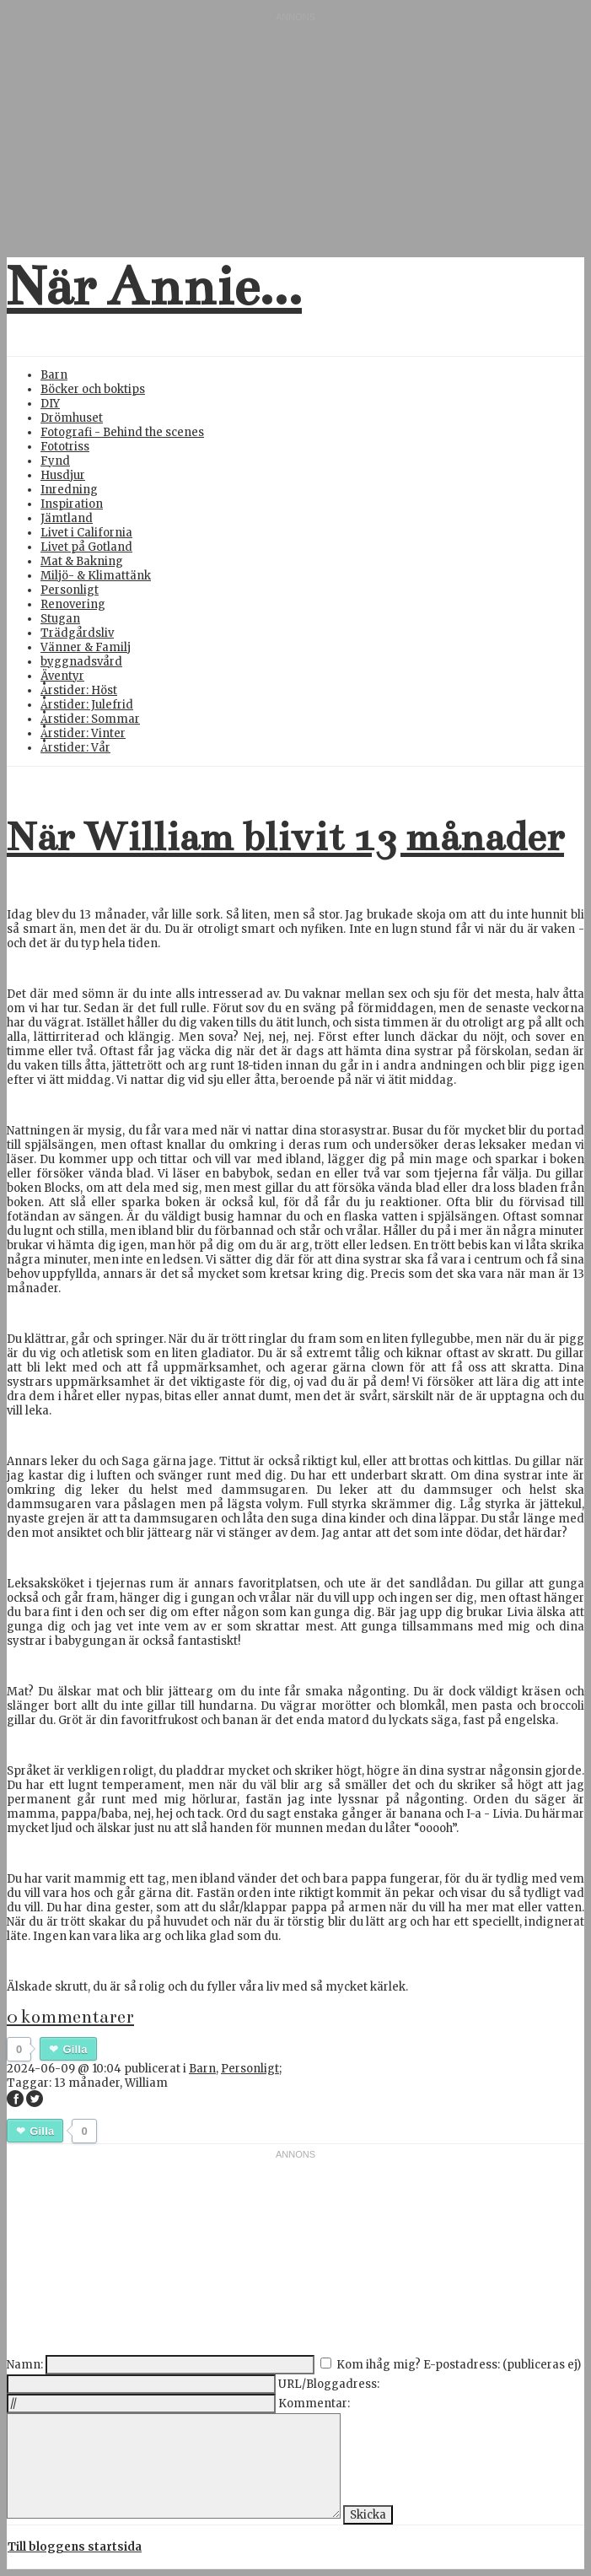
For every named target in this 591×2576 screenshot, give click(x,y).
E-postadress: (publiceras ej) (502, 2365)
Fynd (55, 461)
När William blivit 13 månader (285, 836)
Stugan (60, 619)
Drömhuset (71, 418)
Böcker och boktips (92, 389)
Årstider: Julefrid (86, 705)
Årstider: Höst (78, 690)
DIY (50, 403)
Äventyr (62, 676)
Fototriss (64, 446)
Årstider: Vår (75, 748)
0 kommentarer (70, 2017)
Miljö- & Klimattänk (95, 576)
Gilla (74, 2049)
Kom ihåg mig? (378, 2365)
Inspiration (71, 504)
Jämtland (66, 518)
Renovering (72, 604)
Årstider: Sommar (90, 719)
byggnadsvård (81, 662)
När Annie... (154, 287)
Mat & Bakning (81, 561)
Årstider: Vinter (83, 733)
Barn (53, 375)
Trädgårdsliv (77, 633)
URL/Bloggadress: (328, 2384)
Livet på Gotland (86, 547)
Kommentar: (314, 2403)
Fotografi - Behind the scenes (122, 432)
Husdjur (62, 475)
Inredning (69, 489)
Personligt (69, 590)
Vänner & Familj (85, 647)
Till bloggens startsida (75, 2547)
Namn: (25, 2365)
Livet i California (86, 532)
